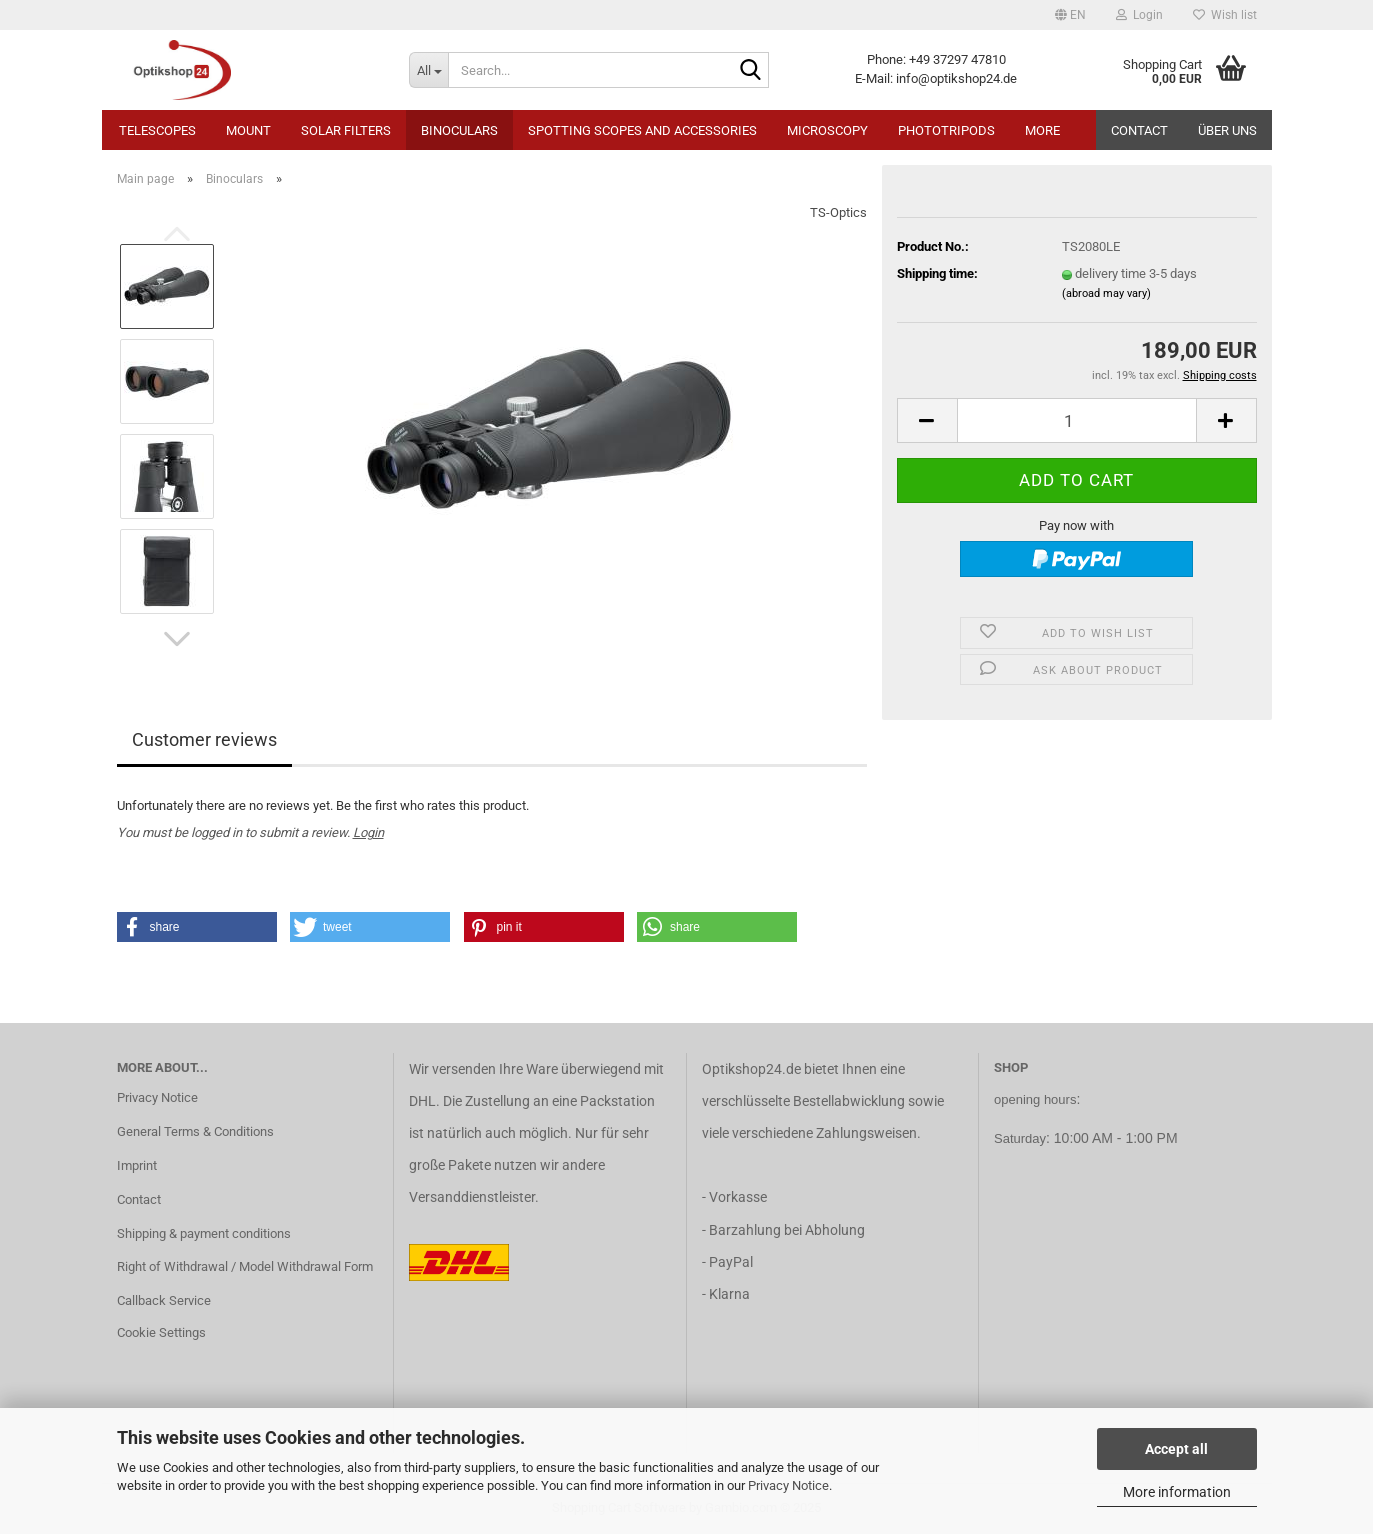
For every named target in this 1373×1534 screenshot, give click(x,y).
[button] (1070, 15)
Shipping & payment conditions (204, 1233)
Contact (1139, 130)
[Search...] (428, 70)
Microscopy (827, 130)
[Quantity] (1077, 420)
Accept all (1176, 1449)
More (1042, 130)
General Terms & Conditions (195, 1131)
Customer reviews (204, 739)
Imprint (137, 1165)
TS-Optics (838, 212)
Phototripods (946, 130)
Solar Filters (346, 130)
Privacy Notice (788, 1485)
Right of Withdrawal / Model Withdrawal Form (245, 1266)
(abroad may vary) (1106, 293)
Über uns (1227, 130)
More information (1177, 1492)
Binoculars (459, 130)
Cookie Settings (161, 1332)
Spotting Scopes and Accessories (642, 130)
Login (368, 832)
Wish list (1225, 15)
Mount (248, 130)
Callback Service (164, 1300)
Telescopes (157, 130)
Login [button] (1139, 15)
